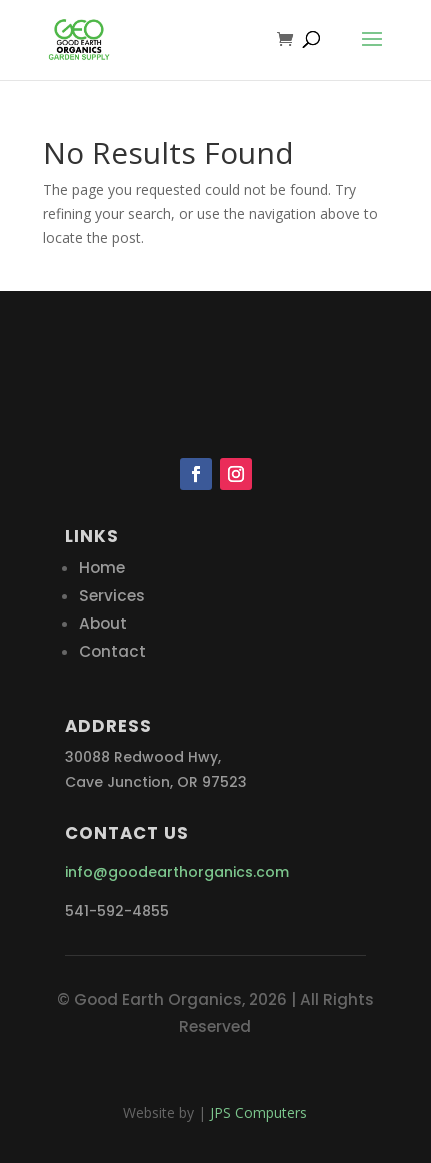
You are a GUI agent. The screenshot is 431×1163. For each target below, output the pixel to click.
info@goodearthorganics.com (177, 872)
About (103, 623)
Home (102, 567)
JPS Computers (258, 1112)
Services (112, 595)
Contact (112, 651)
